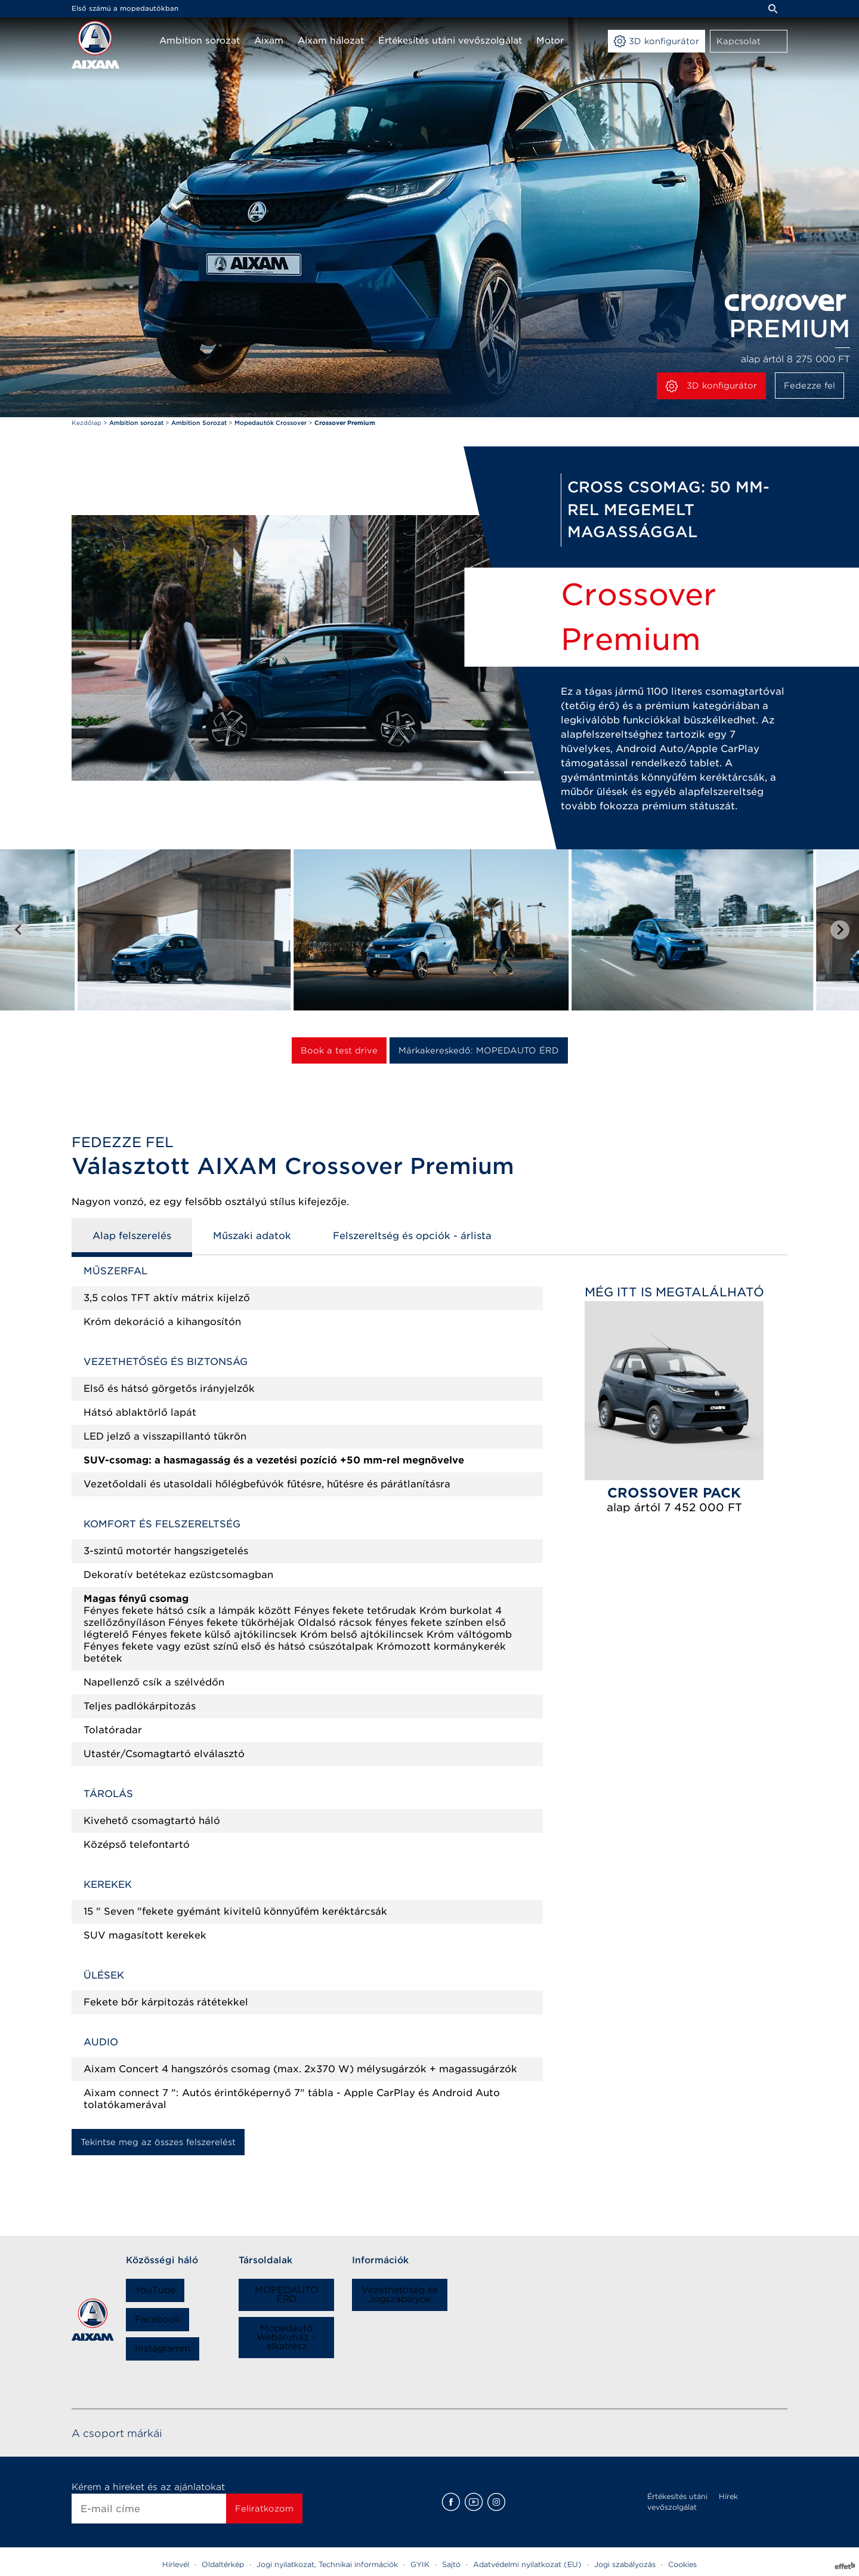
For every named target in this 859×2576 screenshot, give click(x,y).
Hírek (728, 2496)
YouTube (155, 2290)
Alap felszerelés (131, 1235)
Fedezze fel (809, 385)
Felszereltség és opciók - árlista (412, 1235)
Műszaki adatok (252, 1235)
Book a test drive (339, 1050)
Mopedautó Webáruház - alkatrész (286, 2337)
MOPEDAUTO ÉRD (286, 2294)
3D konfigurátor (711, 386)
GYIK (420, 2564)
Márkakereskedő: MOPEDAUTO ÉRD (478, 1050)
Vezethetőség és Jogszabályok (399, 2294)
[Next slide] (839, 929)
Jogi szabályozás (625, 2564)
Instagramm (162, 2348)
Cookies (682, 2564)
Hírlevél (175, 2564)
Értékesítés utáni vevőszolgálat (677, 2502)
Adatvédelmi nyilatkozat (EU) (527, 2564)
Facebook (157, 2319)
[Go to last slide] (19, 929)
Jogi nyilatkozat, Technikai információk (327, 2564)
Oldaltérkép (223, 2564)
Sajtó (451, 2564)
